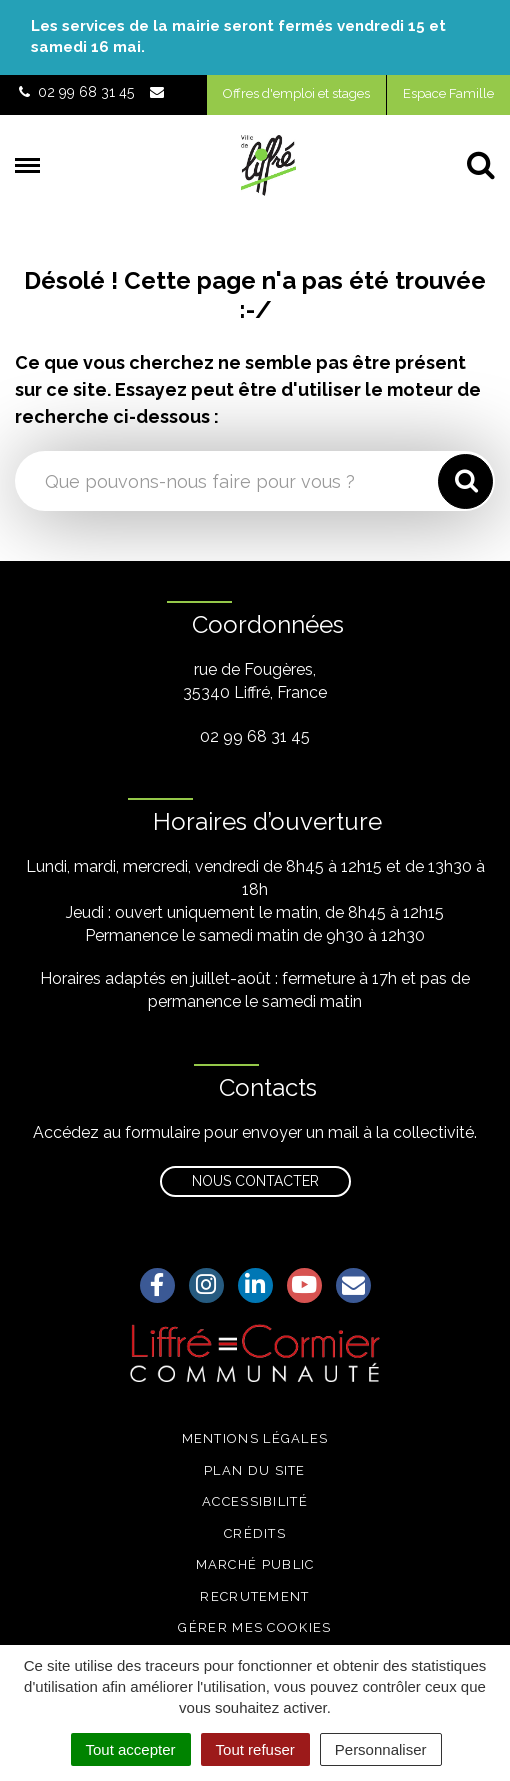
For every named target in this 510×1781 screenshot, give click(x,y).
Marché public (255, 1564)
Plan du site (255, 1470)
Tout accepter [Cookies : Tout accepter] (131, 1749)
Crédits (255, 1533)
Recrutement (254, 1596)
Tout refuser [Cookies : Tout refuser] (255, 1749)
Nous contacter (255, 1181)
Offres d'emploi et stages (296, 93)
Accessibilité (255, 1501)
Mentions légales (255, 1438)
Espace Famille (448, 93)
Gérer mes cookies (254, 1627)
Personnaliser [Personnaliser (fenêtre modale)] (381, 1749)
